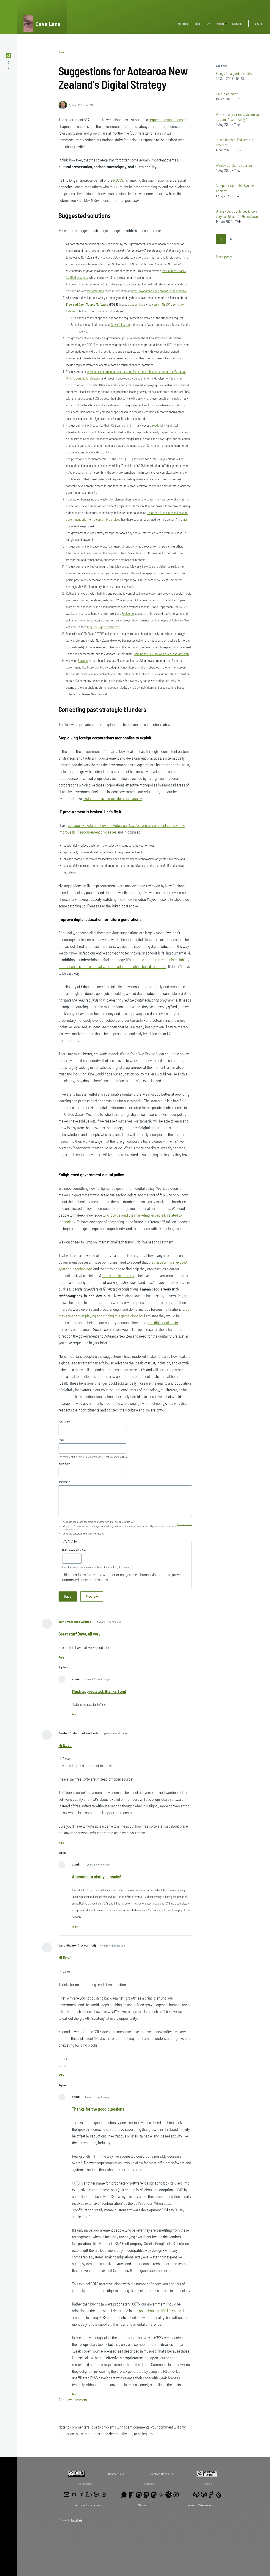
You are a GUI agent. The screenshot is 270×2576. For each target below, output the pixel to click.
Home (62, 52)
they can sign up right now (103, 627)
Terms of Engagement (88, 2505)
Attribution (143, 2505)
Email (61, 1440)
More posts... (225, 256)
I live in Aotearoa (227, 93)
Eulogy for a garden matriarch (236, 73)
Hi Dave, (65, 1745)
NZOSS (118, 180)
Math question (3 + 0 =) (74, 1550)
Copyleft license (120, 324)
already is (156, 425)
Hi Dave (65, 1957)
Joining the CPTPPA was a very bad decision (161, 654)
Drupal (74, 2520)
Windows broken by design (234, 165)
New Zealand (139, 291)
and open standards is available (167, 291)
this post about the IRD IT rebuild (157, 2310)
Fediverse (128, 613)
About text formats (184, 1524)
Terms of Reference (198, 2505)
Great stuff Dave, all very (80, 1633)
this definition (95, 291)
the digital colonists (163, 1322)
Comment (63, 1482)
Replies (62, 1667)
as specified (135, 304)
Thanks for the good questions (98, 2109)
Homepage (64, 1463)
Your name (64, 1421)
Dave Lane (48, 23)
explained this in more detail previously (112, 798)
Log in (258, 23)
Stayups (83, 660)
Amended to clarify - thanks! (96, 1876)
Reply (61, 1657)
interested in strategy (118, 1275)
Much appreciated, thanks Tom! (99, 1691)
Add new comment (73, 2399)
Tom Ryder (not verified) (75, 1622)
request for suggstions (166, 119)
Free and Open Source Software (87, 304)
